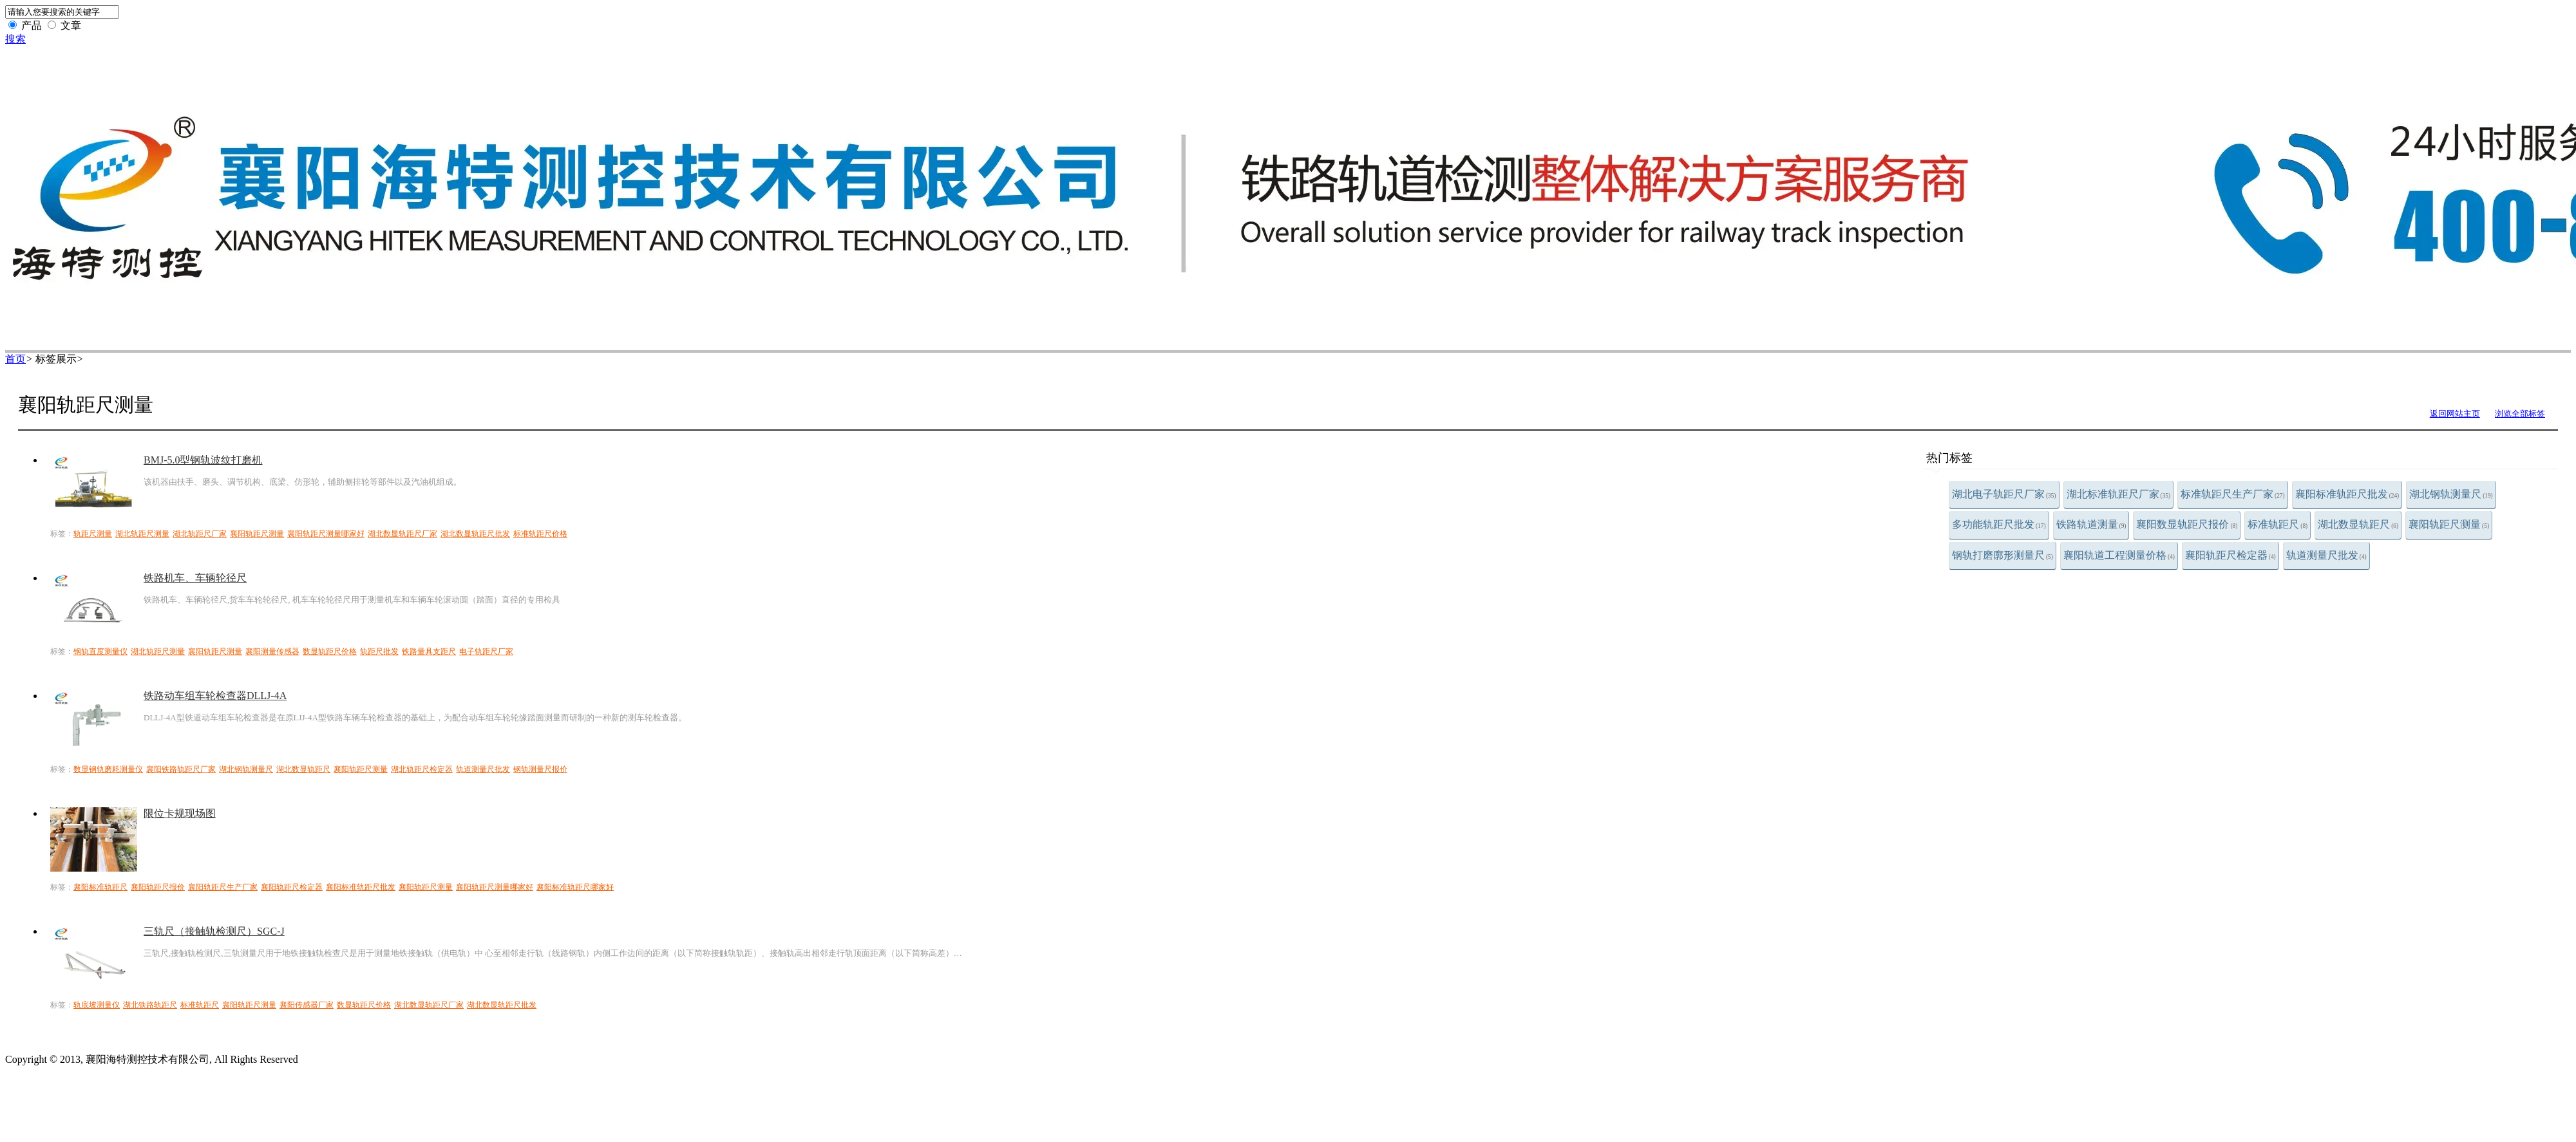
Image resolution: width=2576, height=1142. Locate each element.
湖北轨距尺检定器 (422, 769)
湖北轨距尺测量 (142, 533)
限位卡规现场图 (180, 813)
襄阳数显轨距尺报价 (2186, 524)
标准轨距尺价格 (540, 533)
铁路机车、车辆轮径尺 (195, 577)
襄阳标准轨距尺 (100, 887)
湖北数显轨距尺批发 (475, 533)
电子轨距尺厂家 (486, 651)
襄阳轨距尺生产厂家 (223, 887)
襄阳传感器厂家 (306, 1004)
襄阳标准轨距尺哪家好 (575, 887)
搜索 (15, 38)
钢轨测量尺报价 (540, 769)
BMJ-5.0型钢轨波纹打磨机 (203, 459)
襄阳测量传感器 (272, 651)
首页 (15, 358)
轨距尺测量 (92, 533)
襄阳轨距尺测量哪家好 (326, 533)
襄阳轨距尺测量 (2449, 524)
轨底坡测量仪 (96, 1004)
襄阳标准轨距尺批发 (2347, 494)
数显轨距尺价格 (330, 651)
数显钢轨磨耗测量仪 (108, 769)
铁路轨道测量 (2091, 524)
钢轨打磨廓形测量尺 (2002, 555)
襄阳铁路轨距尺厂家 (181, 769)
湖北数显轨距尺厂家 (402, 533)
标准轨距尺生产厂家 (2233, 494)
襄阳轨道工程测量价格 (2119, 555)
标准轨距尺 (2277, 524)
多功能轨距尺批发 (1999, 524)
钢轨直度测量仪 (100, 651)
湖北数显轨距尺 (2358, 524)
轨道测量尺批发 (2326, 555)
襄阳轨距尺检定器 (2230, 555)
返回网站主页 (2455, 413)
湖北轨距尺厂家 (200, 533)
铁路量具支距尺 (429, 651)
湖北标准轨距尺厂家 (2119, 494)
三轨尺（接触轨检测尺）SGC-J (214, 931)
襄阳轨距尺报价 (158, 887)
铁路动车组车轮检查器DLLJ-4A (215, 695)
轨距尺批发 (379, 651)
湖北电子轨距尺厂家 (2004, 494)
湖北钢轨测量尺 (2451, 494)
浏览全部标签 (2520, 413)
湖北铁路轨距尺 (150, 1004)
